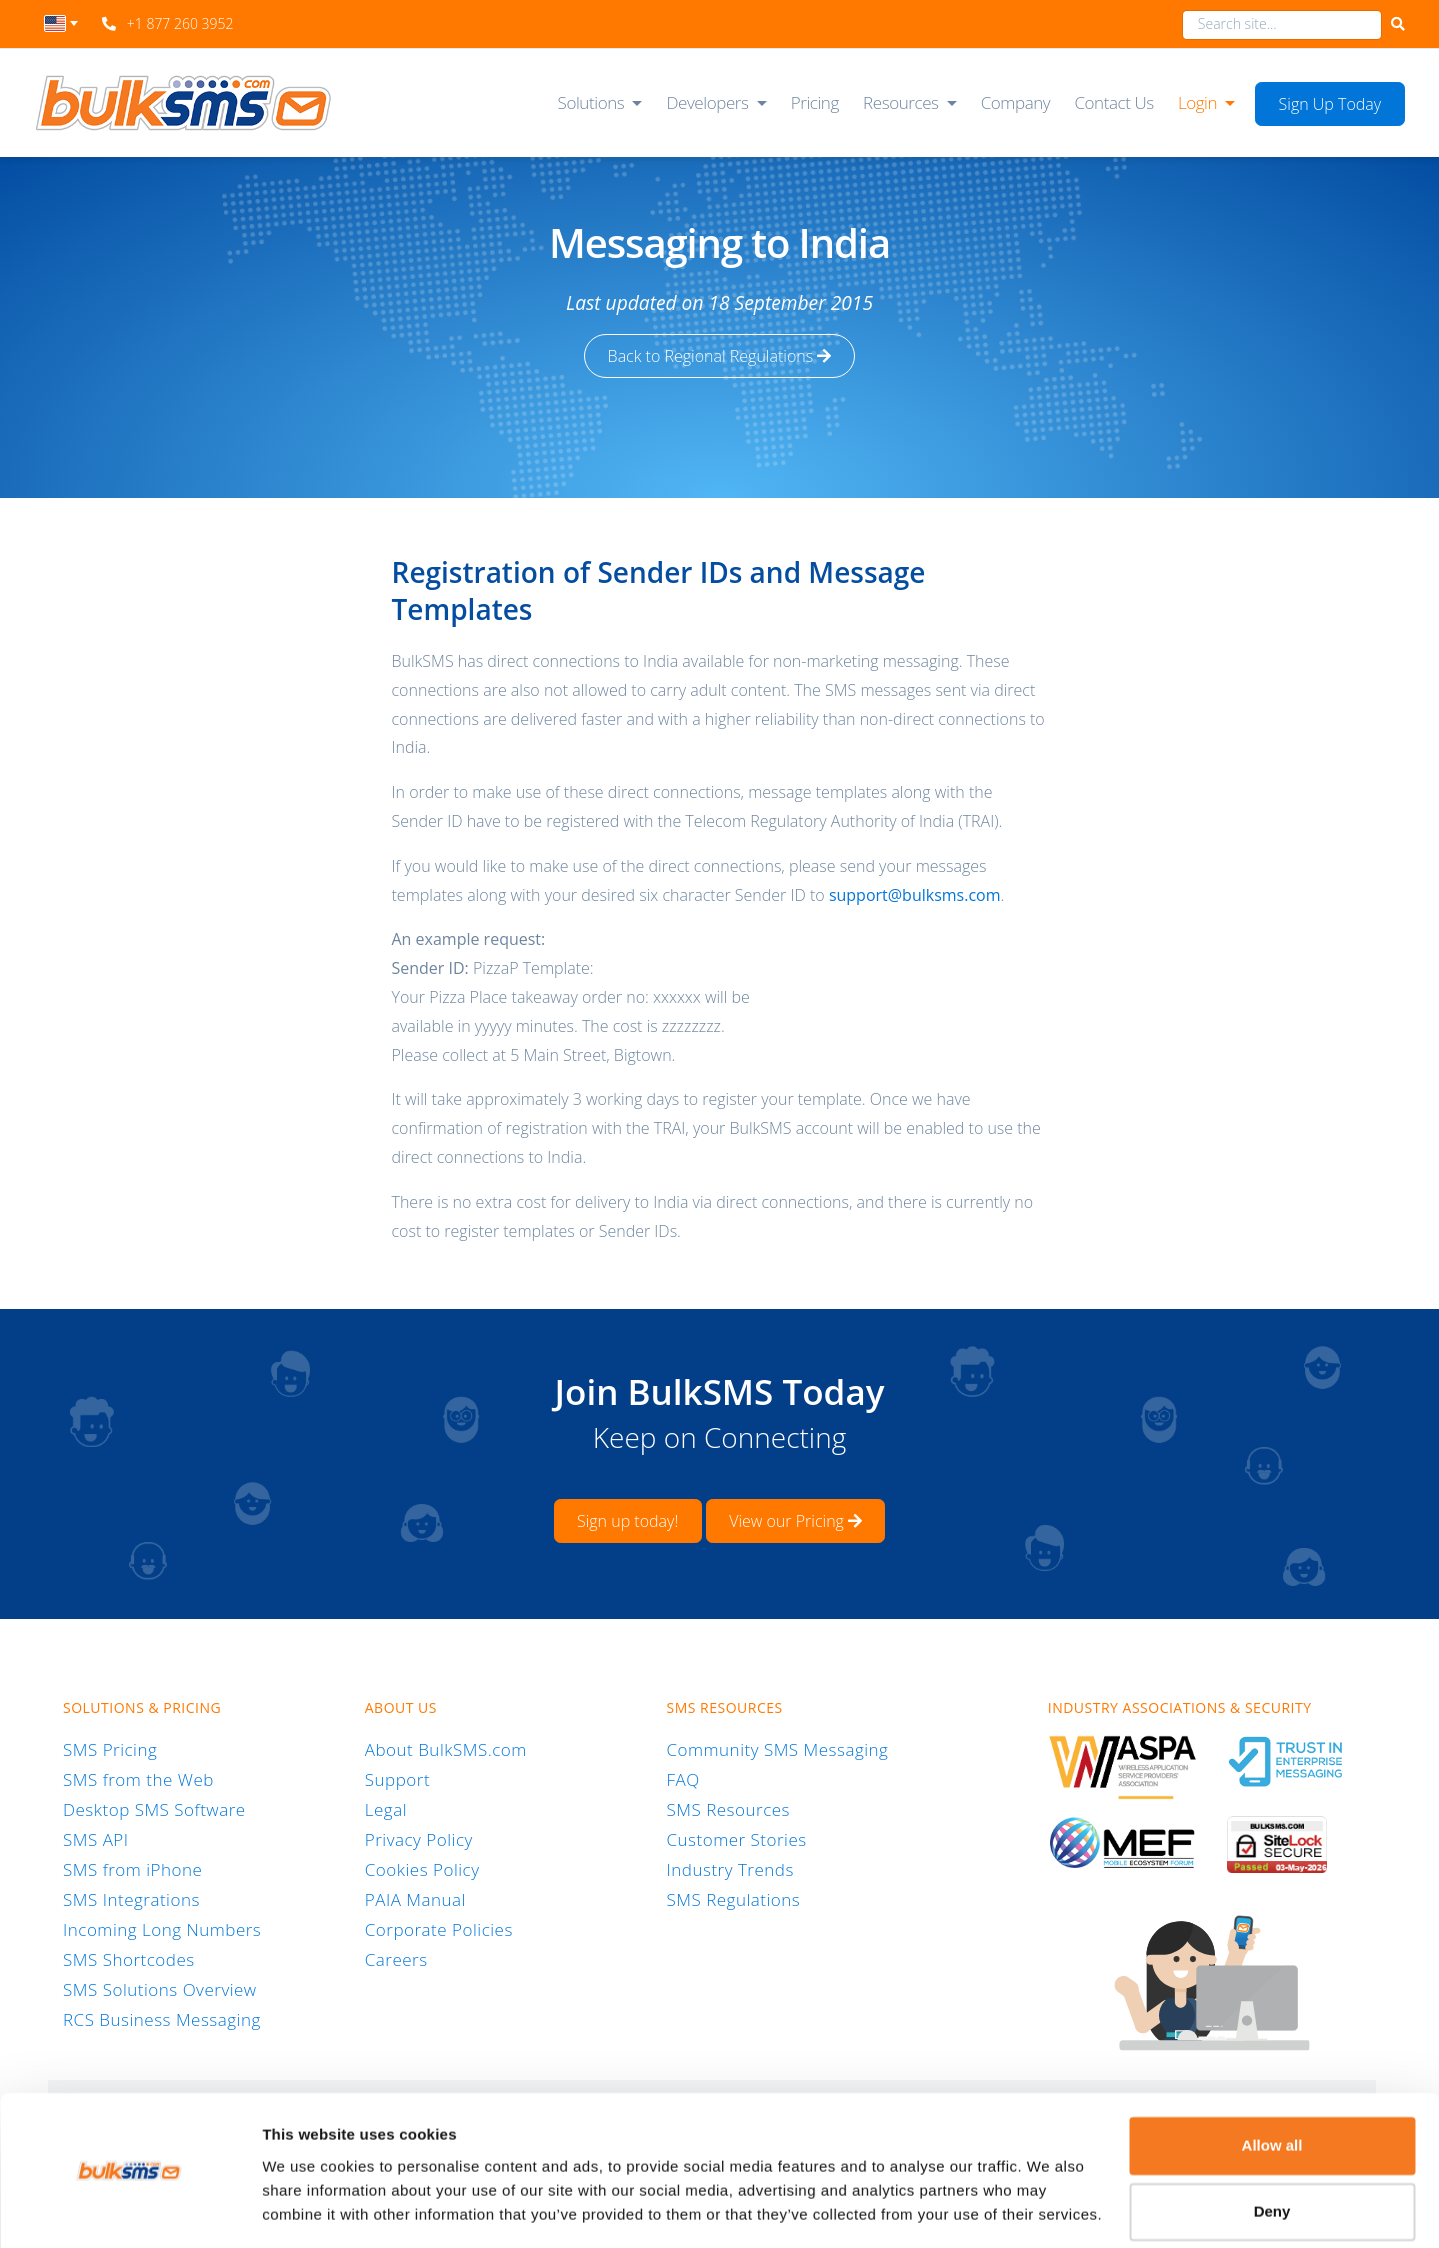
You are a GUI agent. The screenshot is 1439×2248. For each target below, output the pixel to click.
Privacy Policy (419, 1839)
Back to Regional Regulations (720, 356)
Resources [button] (901, 102)
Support (397, 1779)
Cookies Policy (422, 1869)
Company (1016, 102)
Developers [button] (707, 102)
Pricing (815, 102)
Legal (386, 1809)
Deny (1272, 2150)
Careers (396, 1959)
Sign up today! (627, 1521)
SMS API (96, 1839)
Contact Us (1113, 102)
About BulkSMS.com (446, 1749)
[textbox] (61, 23)
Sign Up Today (1330, 104)
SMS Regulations (734, 1899)
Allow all (1272, 2085)
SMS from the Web (138, 1779)
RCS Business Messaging (162, 2019)
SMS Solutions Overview (160, 1989)
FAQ (683, 1779)
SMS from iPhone (132, 1869)
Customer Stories (737, 1839)
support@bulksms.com (915, 895)
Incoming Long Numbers (162, 1929)
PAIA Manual (415, 1899)
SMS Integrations (131, 1899)
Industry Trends (730, 1869)
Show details (308, 2208)
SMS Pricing (110, 1749)
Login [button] (1197, 102)
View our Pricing (795, 1521)
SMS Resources (728, 1809)
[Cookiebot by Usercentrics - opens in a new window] (129, 2209)
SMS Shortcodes (129, 1959)
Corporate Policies (439, 1929)
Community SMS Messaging (778, 1749)
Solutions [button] (591, 102)
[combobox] (61, 29)
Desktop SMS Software (154, 1809)
